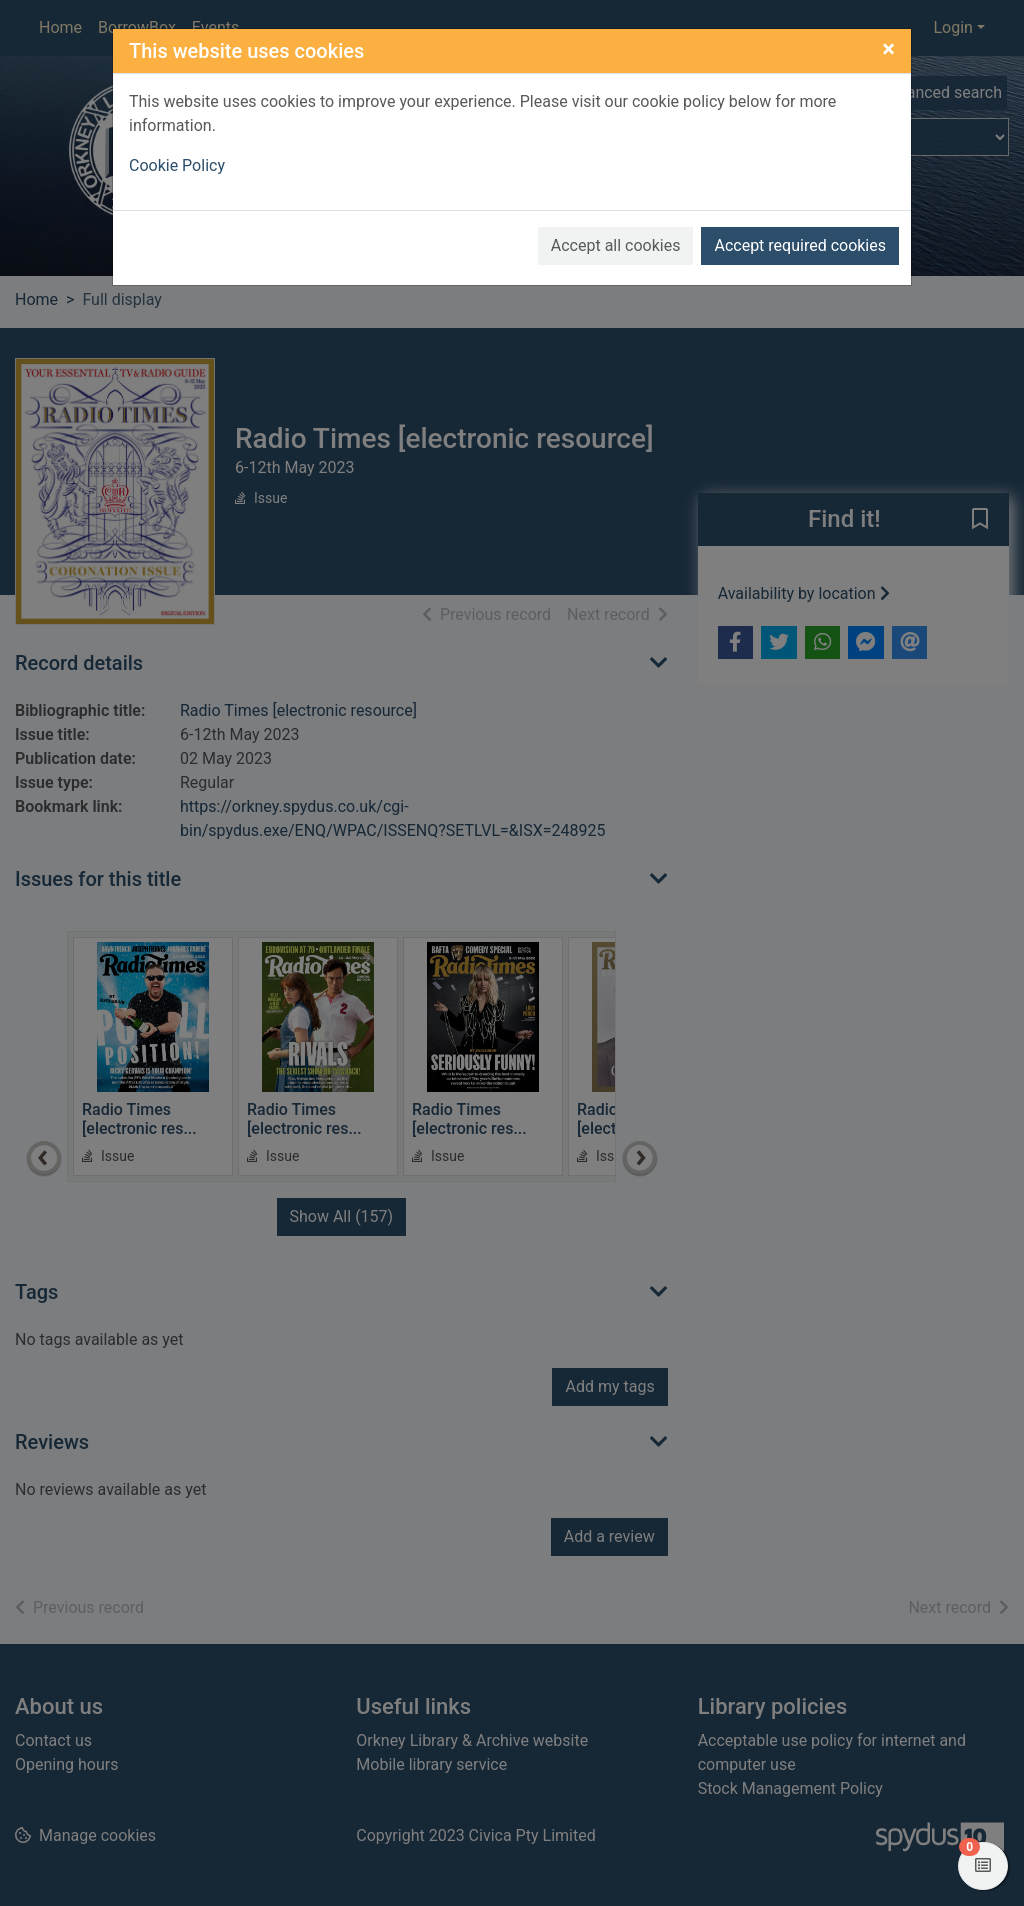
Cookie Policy (177, 165)
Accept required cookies (800, 245)
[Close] (888, 49)
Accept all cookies (616, 245)
